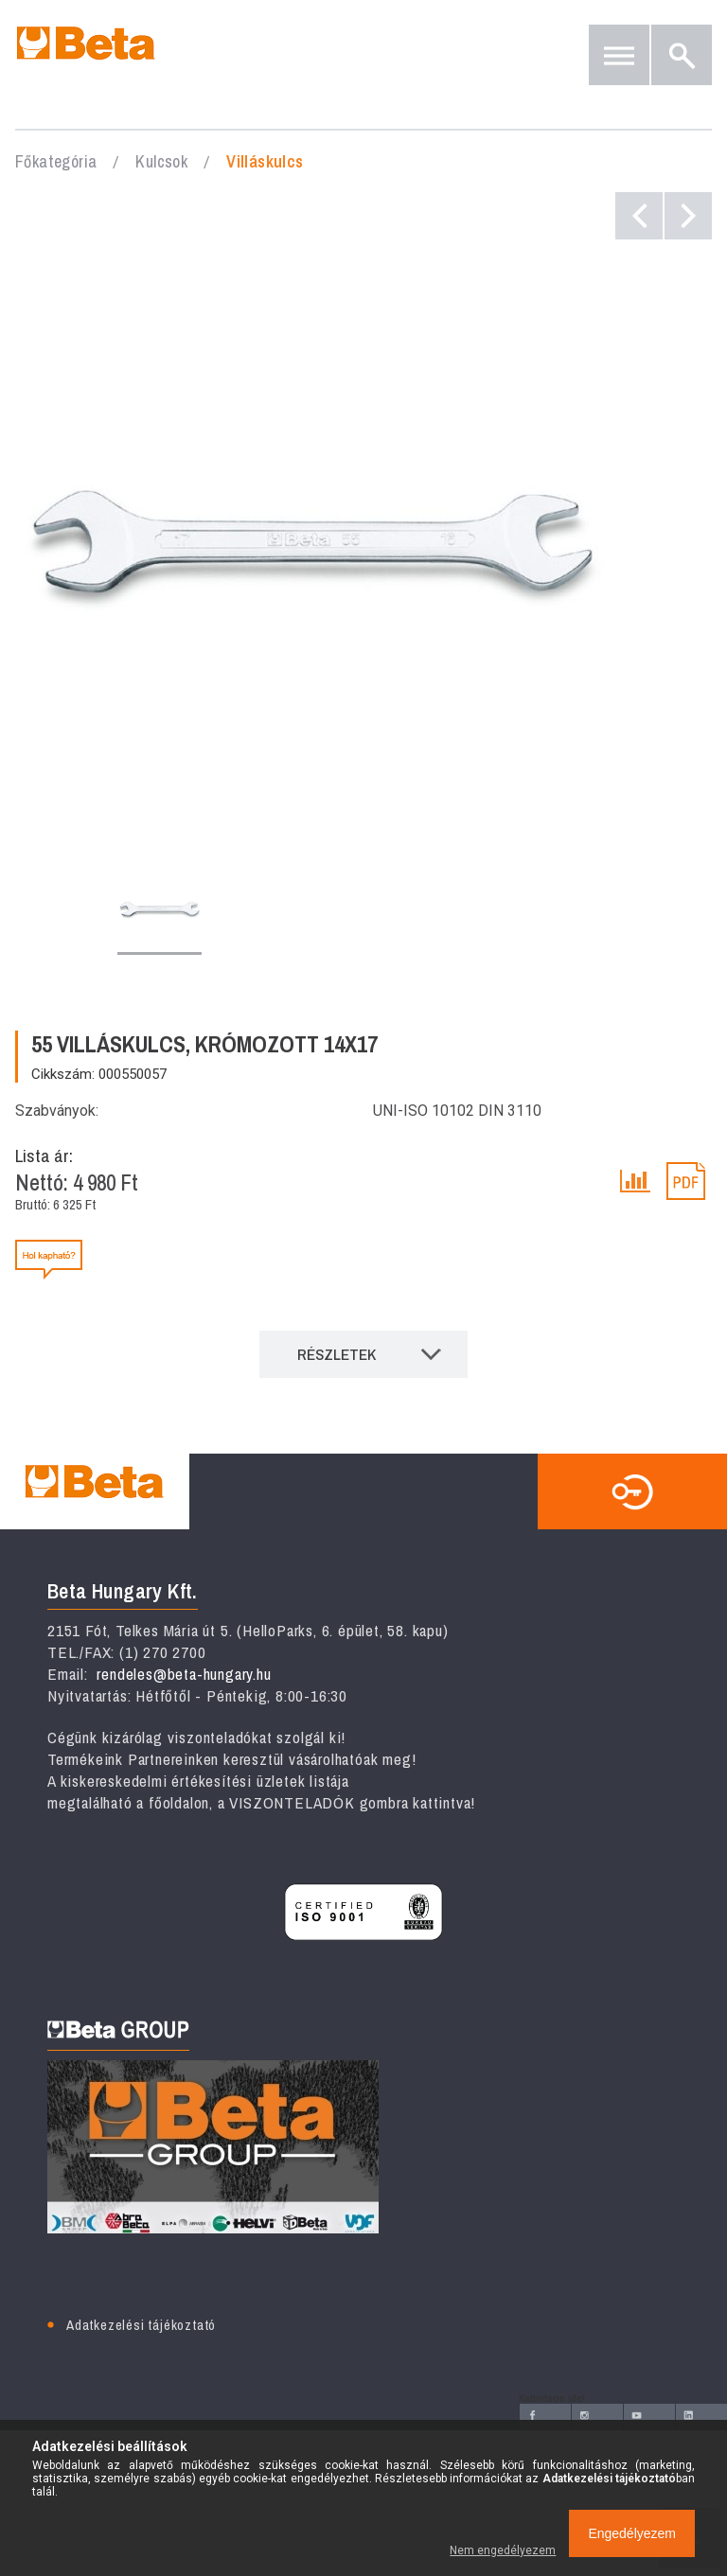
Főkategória (56, 161)
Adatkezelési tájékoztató (141, 2325)
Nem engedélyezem (503, 2550)
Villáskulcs (264, 161)
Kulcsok (161, 161)
